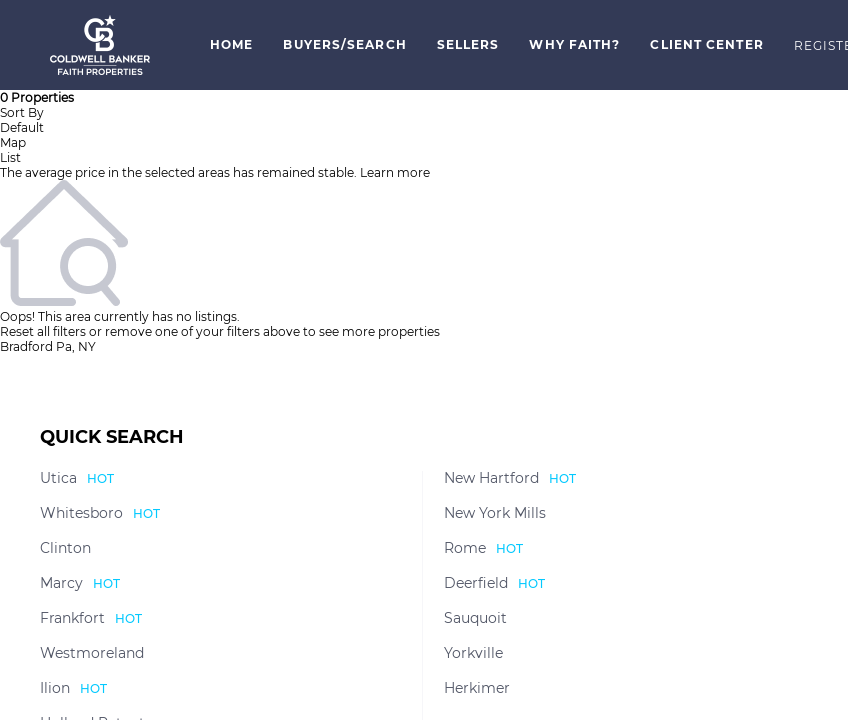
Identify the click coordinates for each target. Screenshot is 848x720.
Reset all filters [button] (43, 331)
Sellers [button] (468, 44)
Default (22, 127)
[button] (100, 45)
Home (231, 44)
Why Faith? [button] (574, 44)
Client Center (706, 44)
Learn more (395, 172)
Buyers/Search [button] (344, 44)
